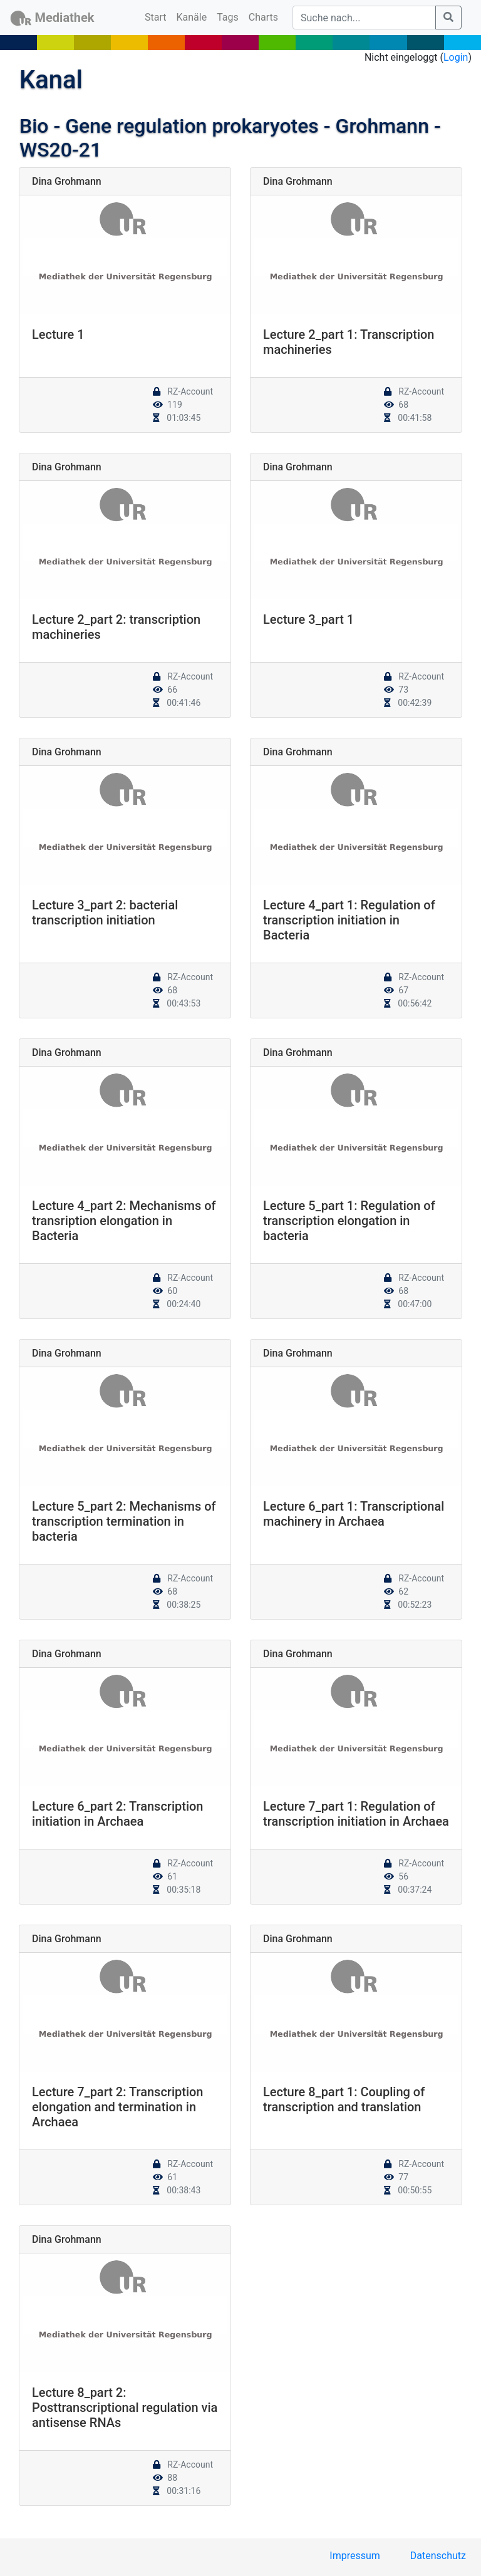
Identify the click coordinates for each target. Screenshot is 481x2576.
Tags (228, 17)
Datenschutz (438, 2556)
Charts (263, 17)
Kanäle (192, 17)
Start (158, 16)
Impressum (354, 2556)
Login (455, 57)
